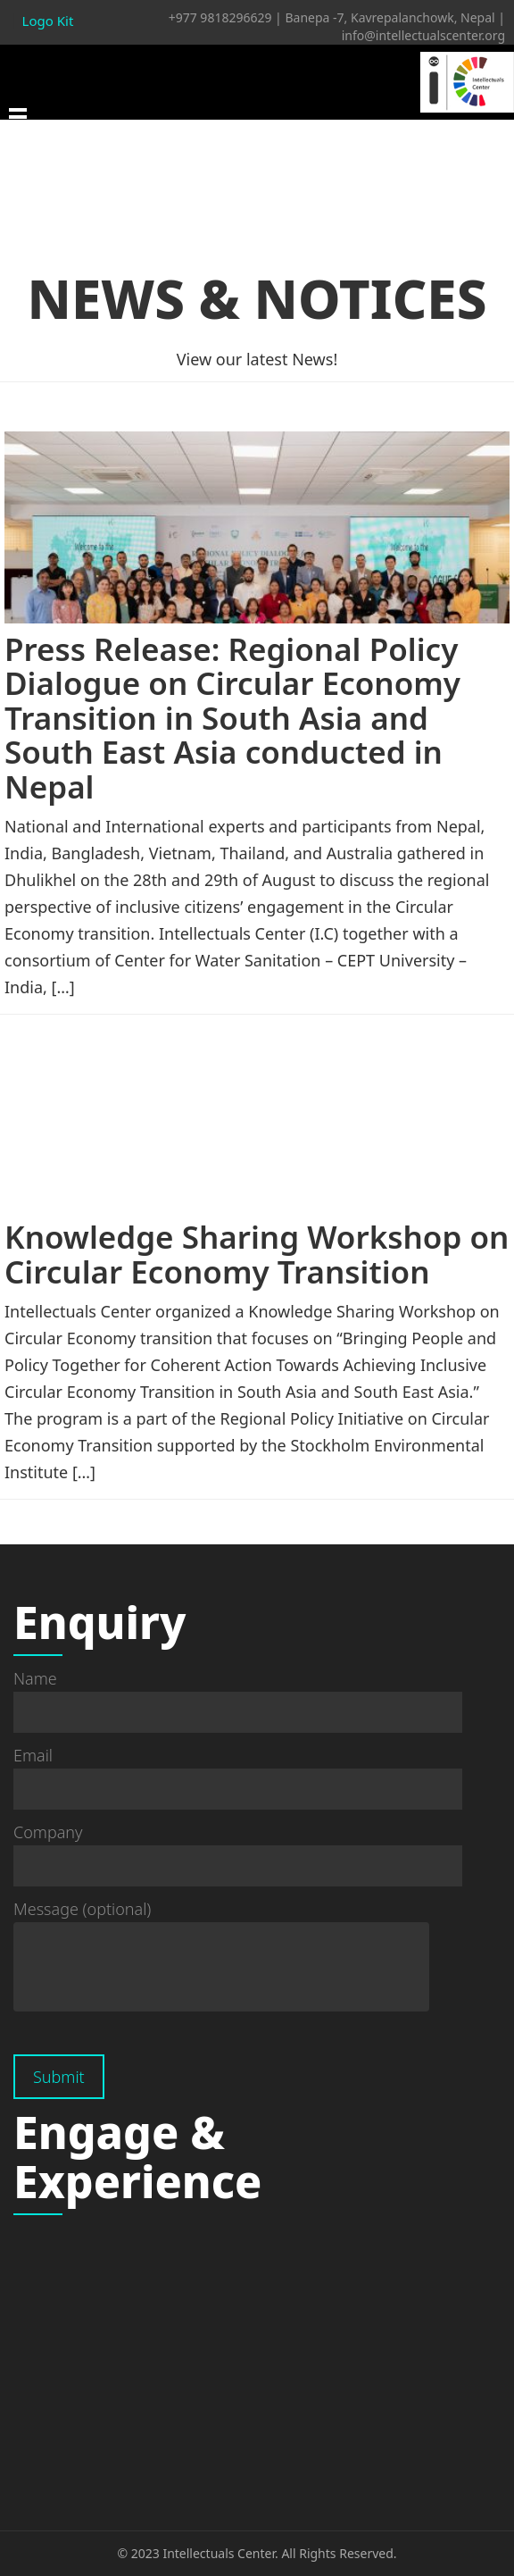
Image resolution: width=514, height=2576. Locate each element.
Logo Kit (48, 20)
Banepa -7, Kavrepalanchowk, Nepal (389, 17)
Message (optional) (221, 1957)
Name (237, 1695)
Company (237, 1849)
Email (237, 1772)
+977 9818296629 (220, 17)
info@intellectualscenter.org (423, 35)
